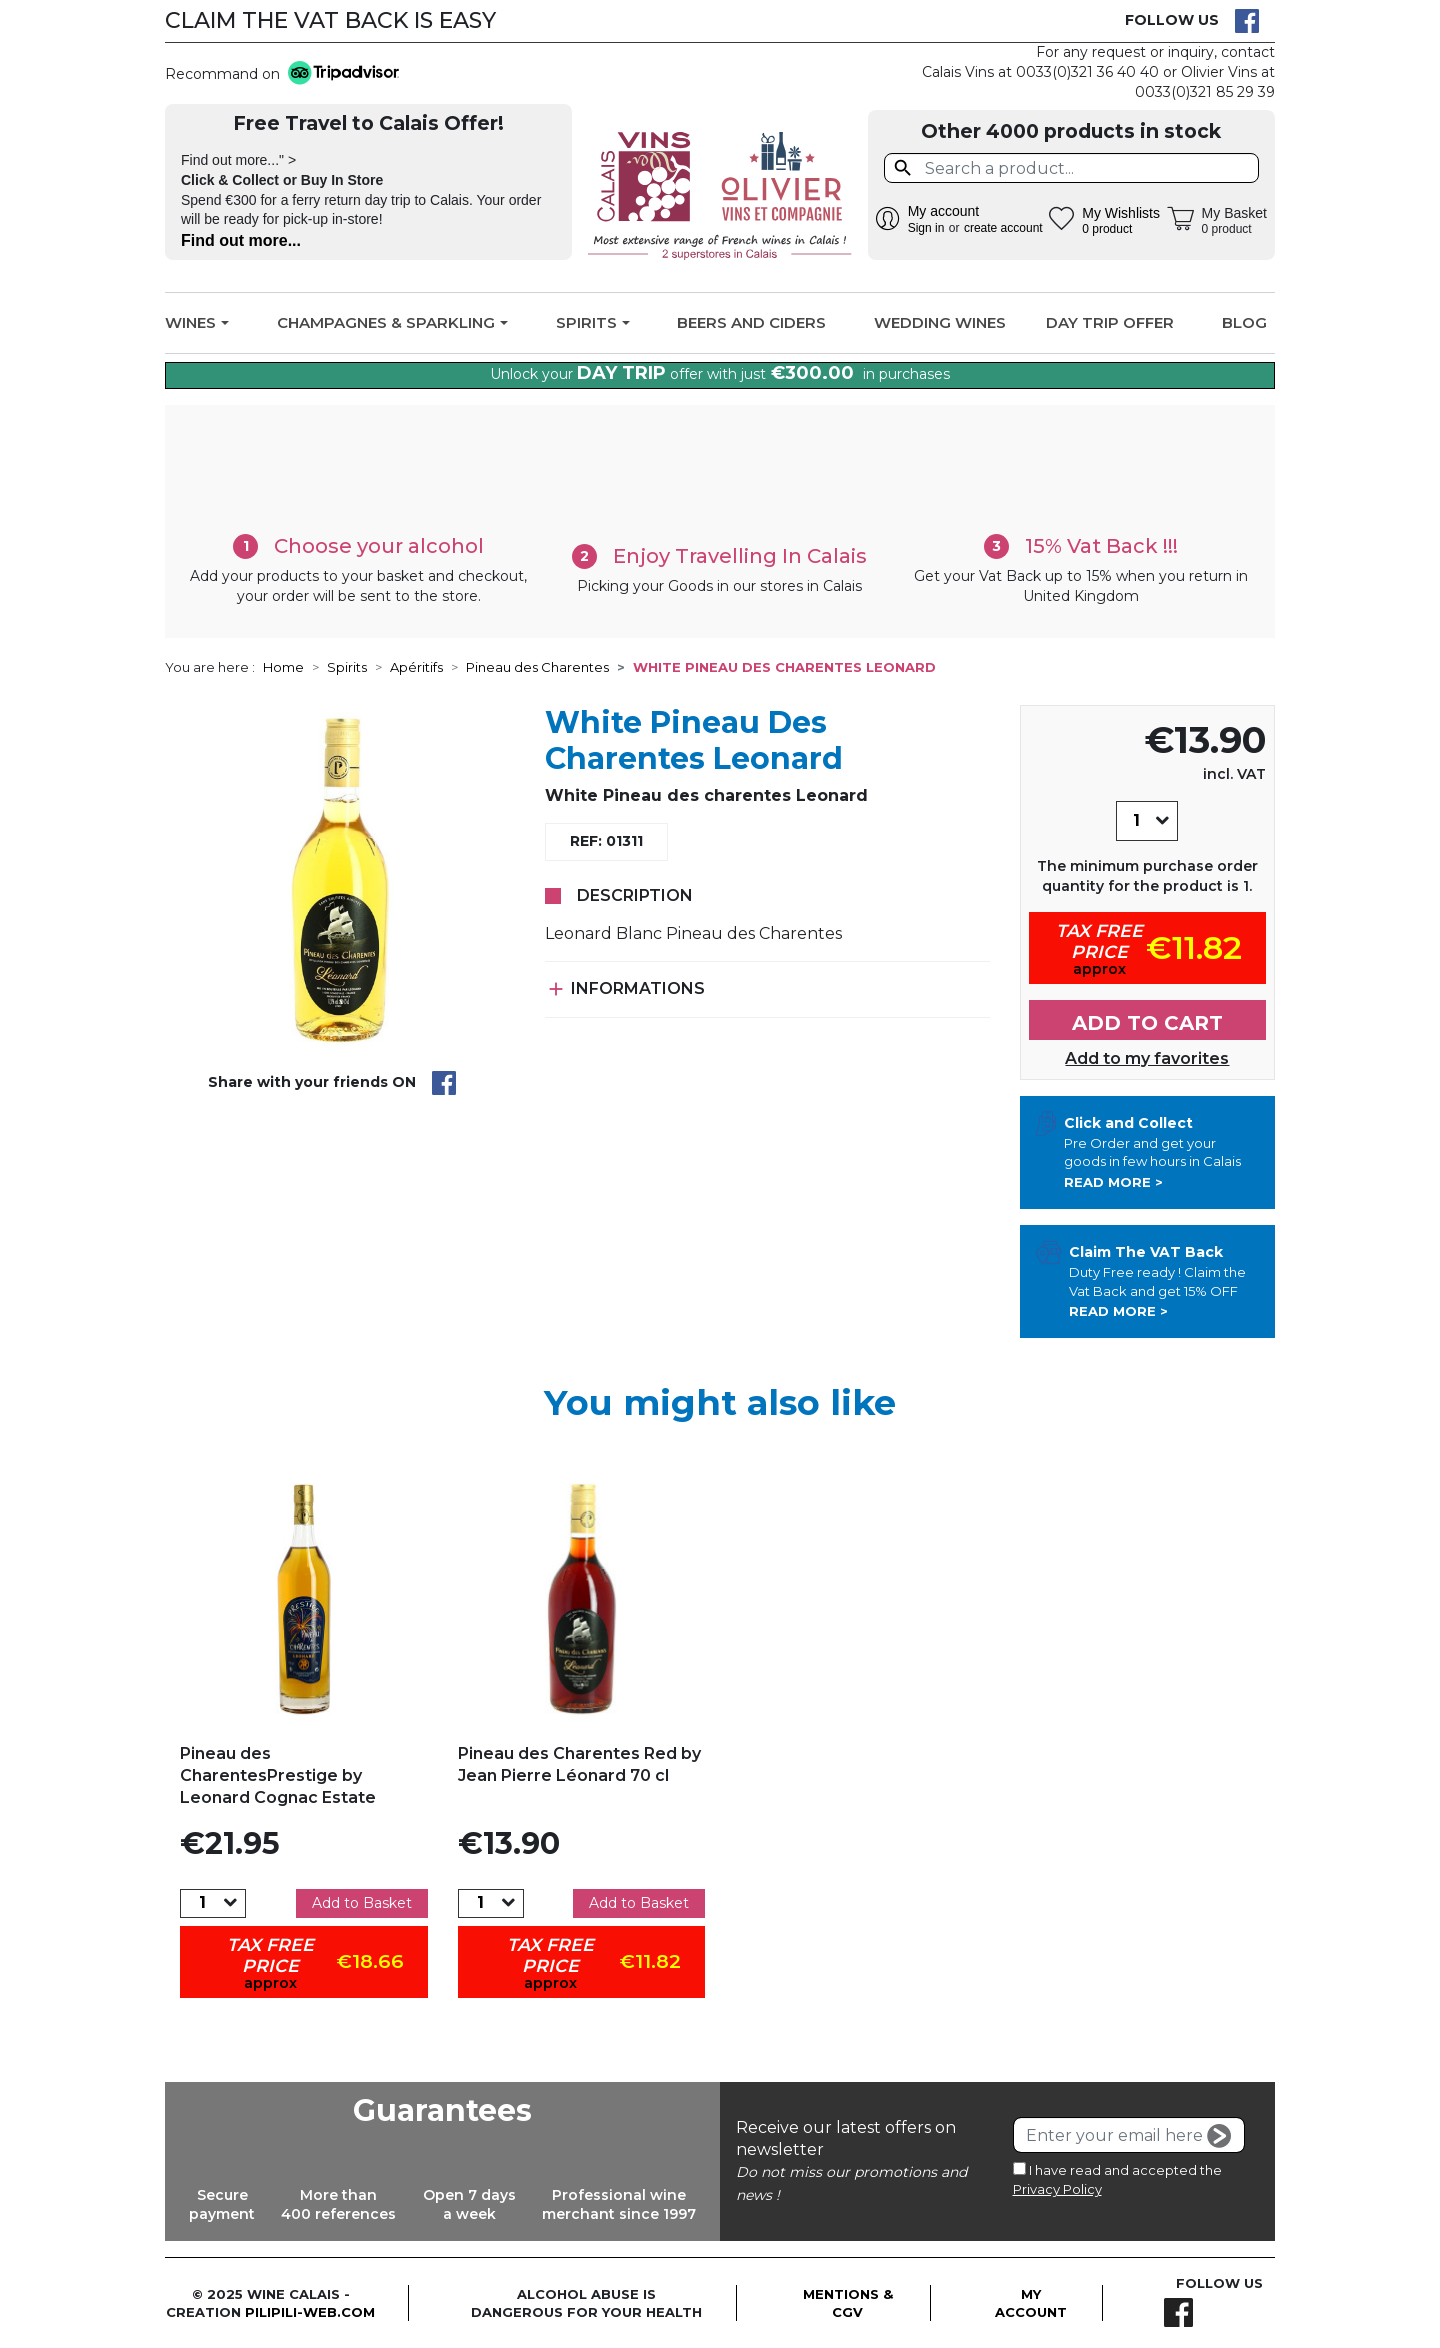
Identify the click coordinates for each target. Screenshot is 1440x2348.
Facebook (1247, 21)
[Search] (1071, 168)
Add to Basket (362, 1903)
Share (444, 1083)
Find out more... (241, 240)
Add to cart (1147, 1023)
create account (1003, 228)
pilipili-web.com (310, 2312)
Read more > (1113, 1182)
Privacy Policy (1057, 2189)
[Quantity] (1136, 821)
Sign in (926, 228)
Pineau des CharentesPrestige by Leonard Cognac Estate (278, 1776)
